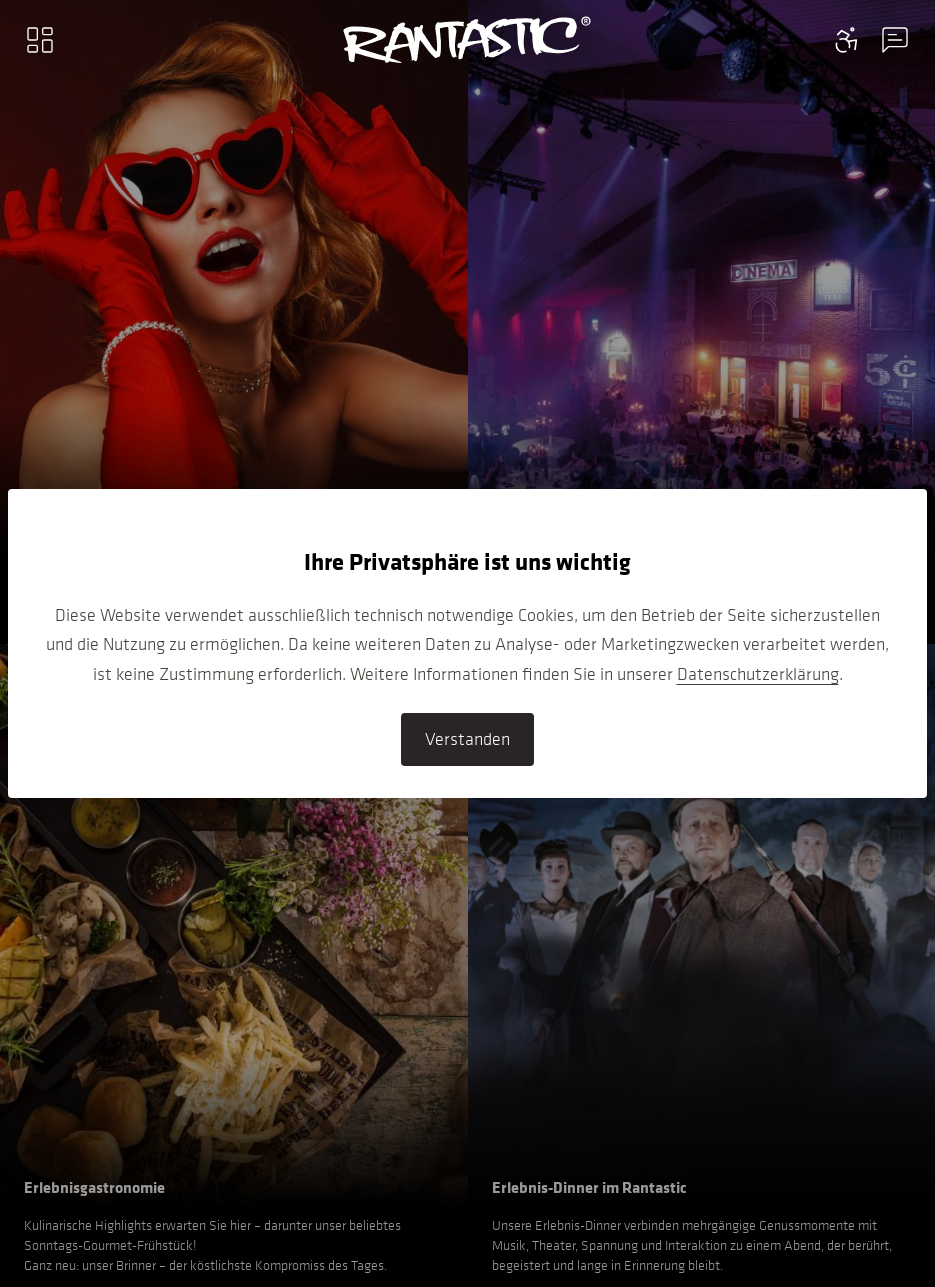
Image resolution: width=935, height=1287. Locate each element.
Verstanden (467, 739)
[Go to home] (467, 40)
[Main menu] (40, 40)
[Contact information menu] (847, 40)
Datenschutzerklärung (758, 674)
